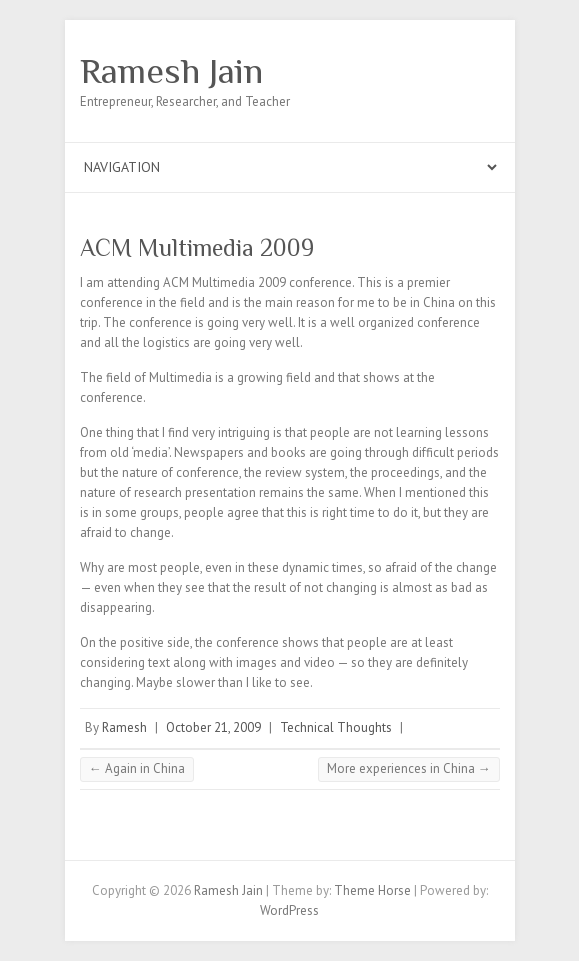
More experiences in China (409, 768)
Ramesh (124, 727)
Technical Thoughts (336, 727)
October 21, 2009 (213, 727)
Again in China (137, 768)
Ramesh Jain (171, 71)
